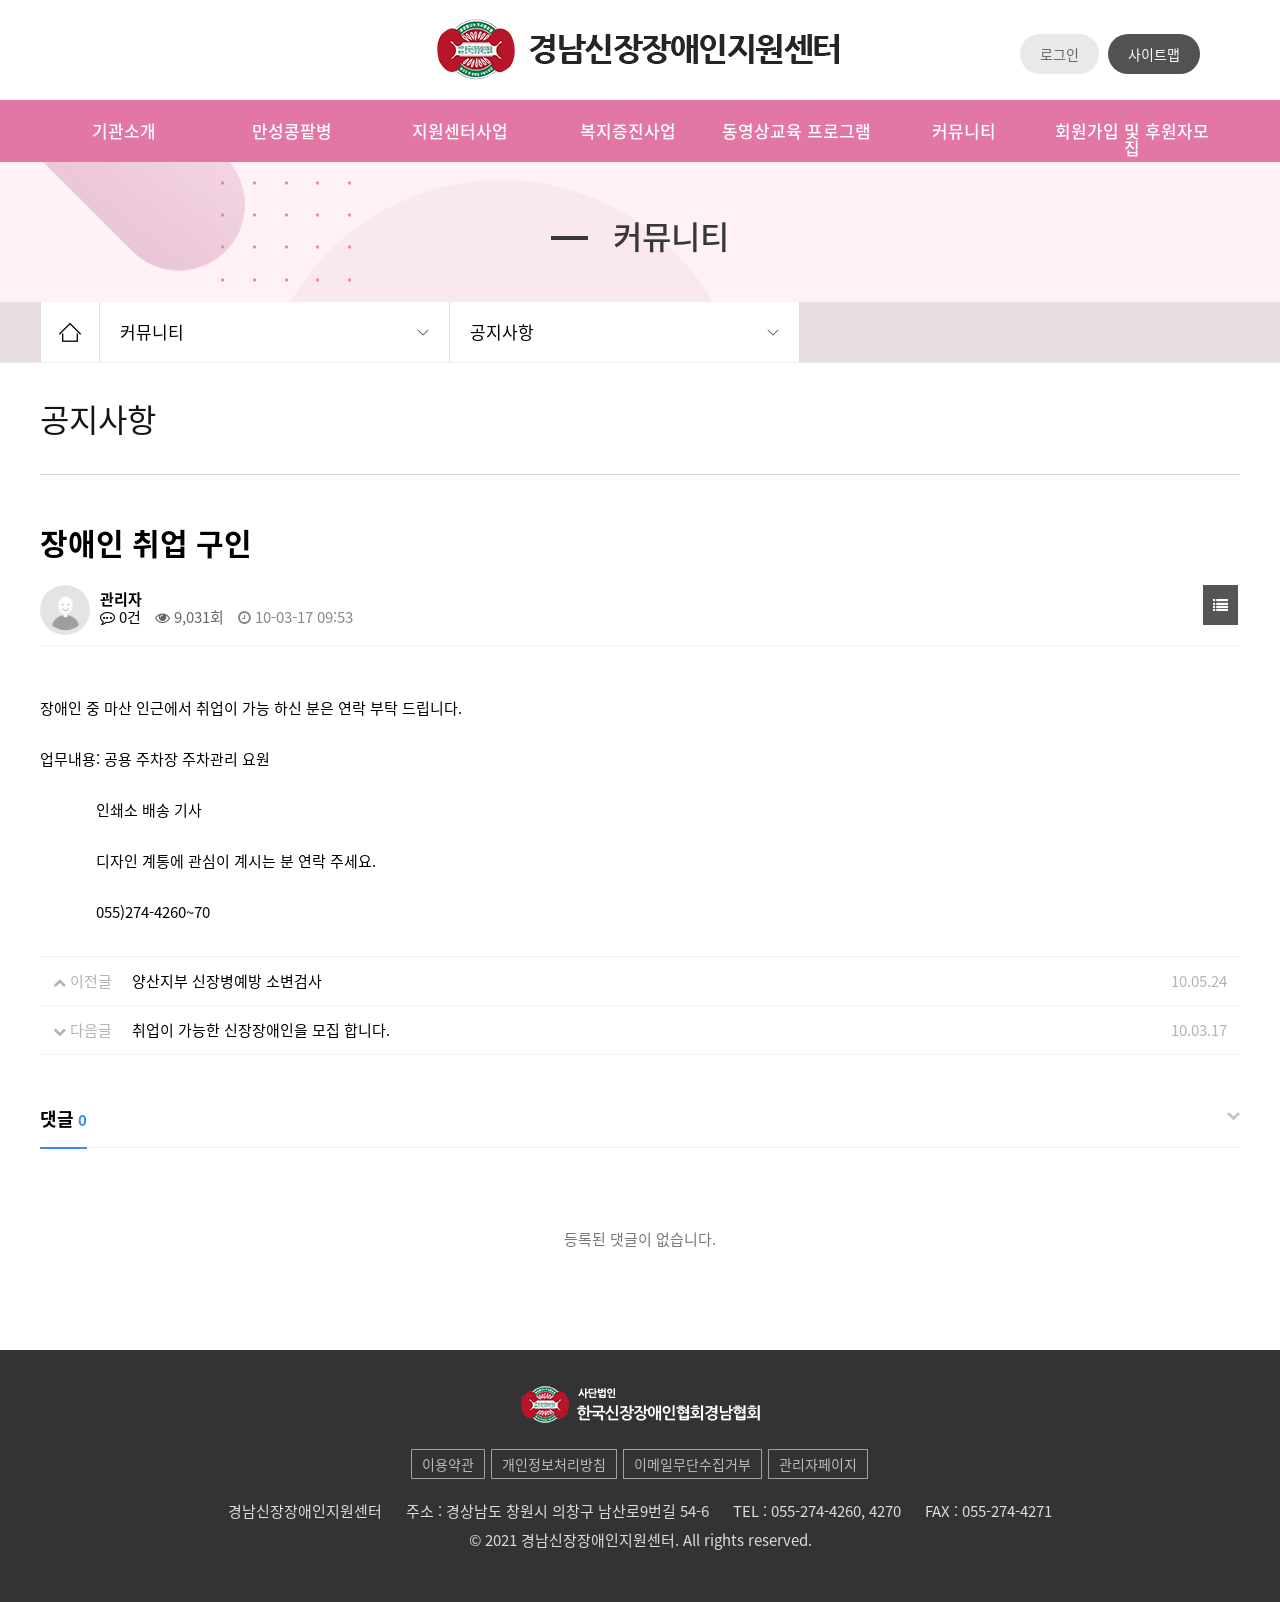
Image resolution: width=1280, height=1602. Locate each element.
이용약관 (448, 1464)
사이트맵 (1154, 54)
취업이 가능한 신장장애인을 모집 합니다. (261, 1030)
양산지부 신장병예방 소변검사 (227, 981)
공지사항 (502, 331)
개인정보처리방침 (554, 1464)
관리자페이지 (818, 1464)
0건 (120, 617)
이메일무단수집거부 (692, 1464)
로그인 (1059, 54)
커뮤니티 (152, 331)
